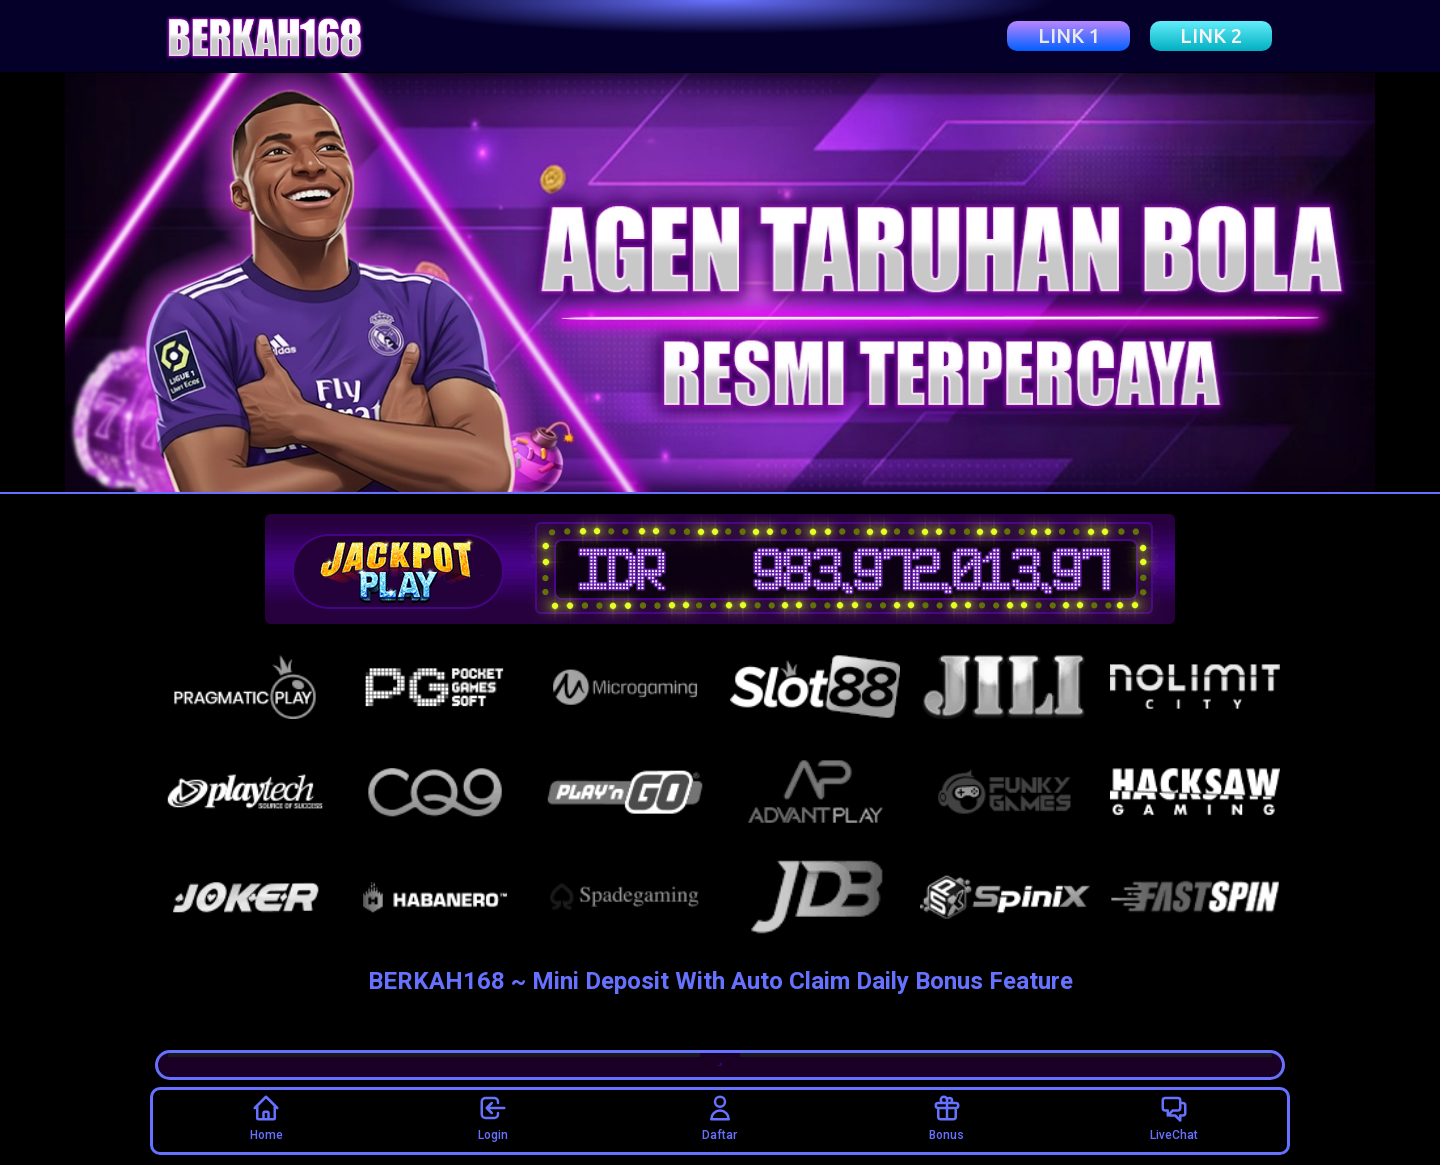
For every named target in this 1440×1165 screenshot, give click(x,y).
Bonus (946, 1117)
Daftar (719, 1117)
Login (493, 1117)
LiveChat (1174, 1117)
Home (266, 1117)
